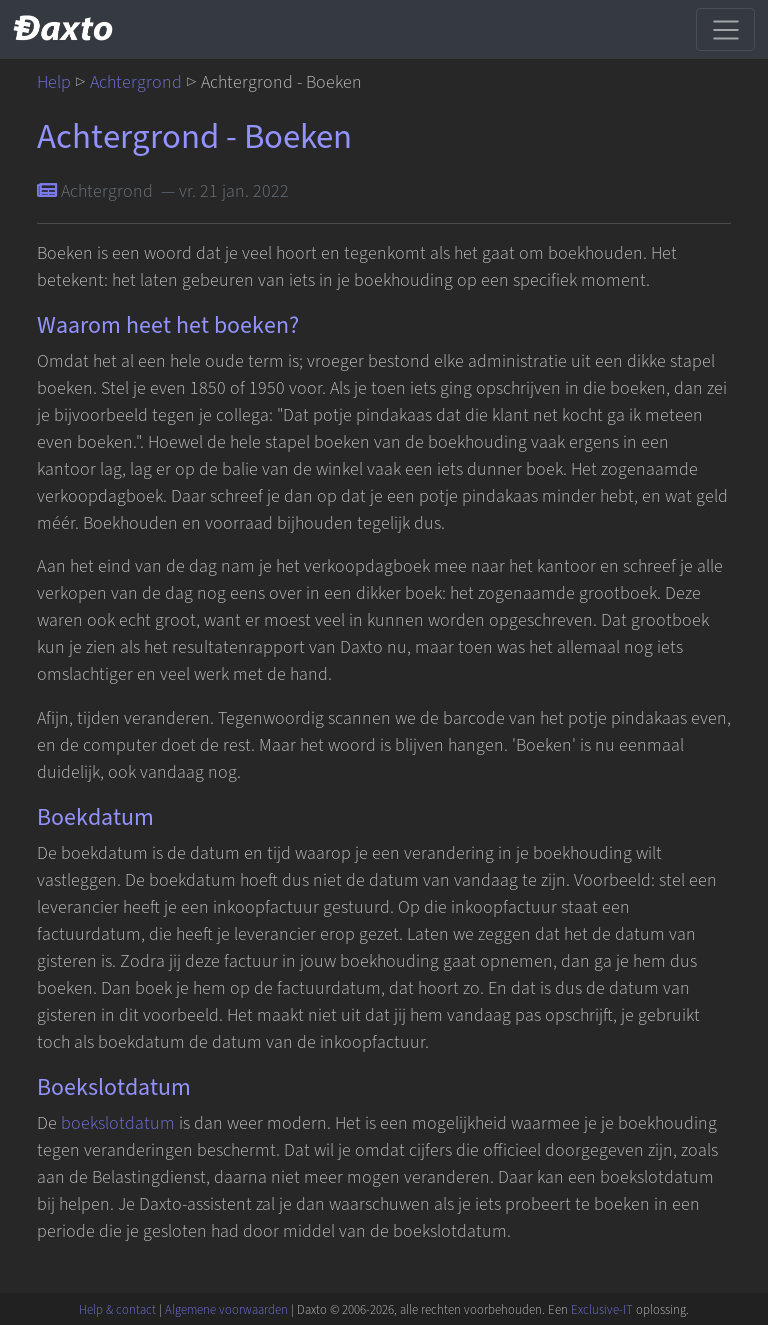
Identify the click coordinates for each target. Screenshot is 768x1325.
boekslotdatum (118, 1123)
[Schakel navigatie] (725, 29)
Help (54, 82)
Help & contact (117, 1310)
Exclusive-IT (602, 1310)
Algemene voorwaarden (226, 1310)
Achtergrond (136, 82)
